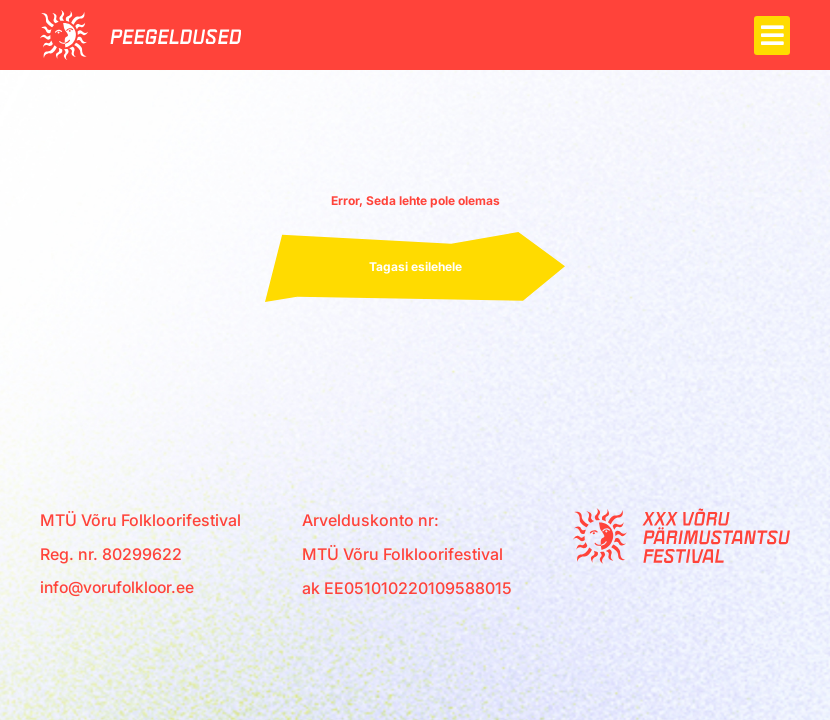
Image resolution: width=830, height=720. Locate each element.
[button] (772, 35)
